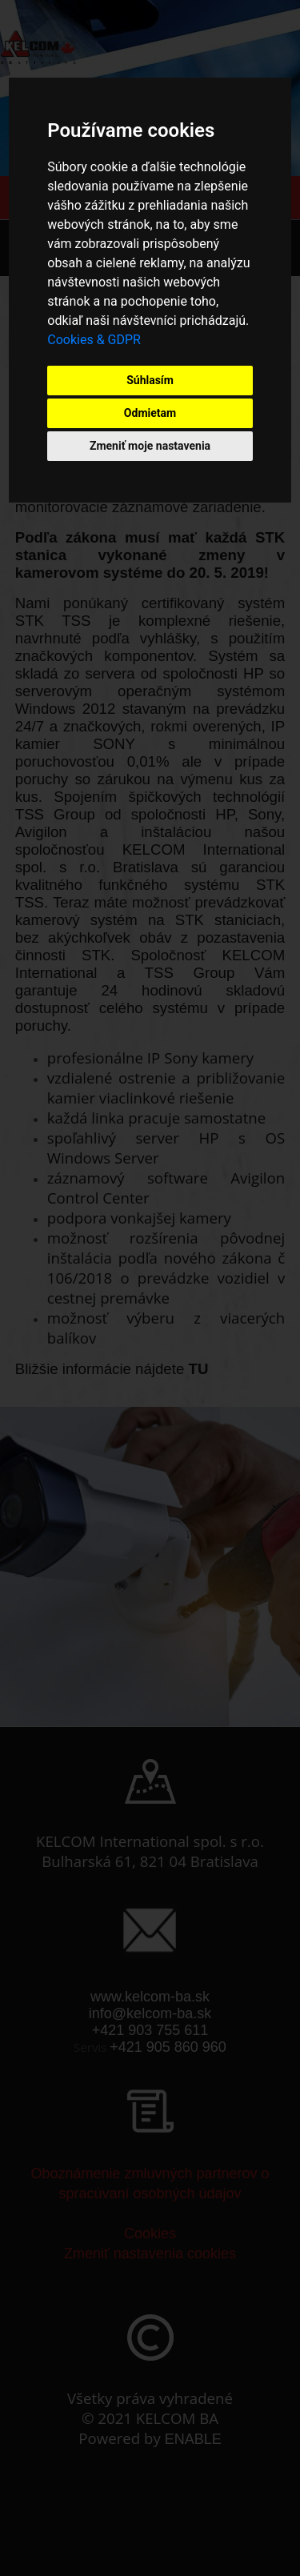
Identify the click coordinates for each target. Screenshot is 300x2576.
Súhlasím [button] (150, 380)
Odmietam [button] (150, 413)
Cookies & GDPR (94, 339)
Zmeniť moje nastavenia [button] (150, 445)
